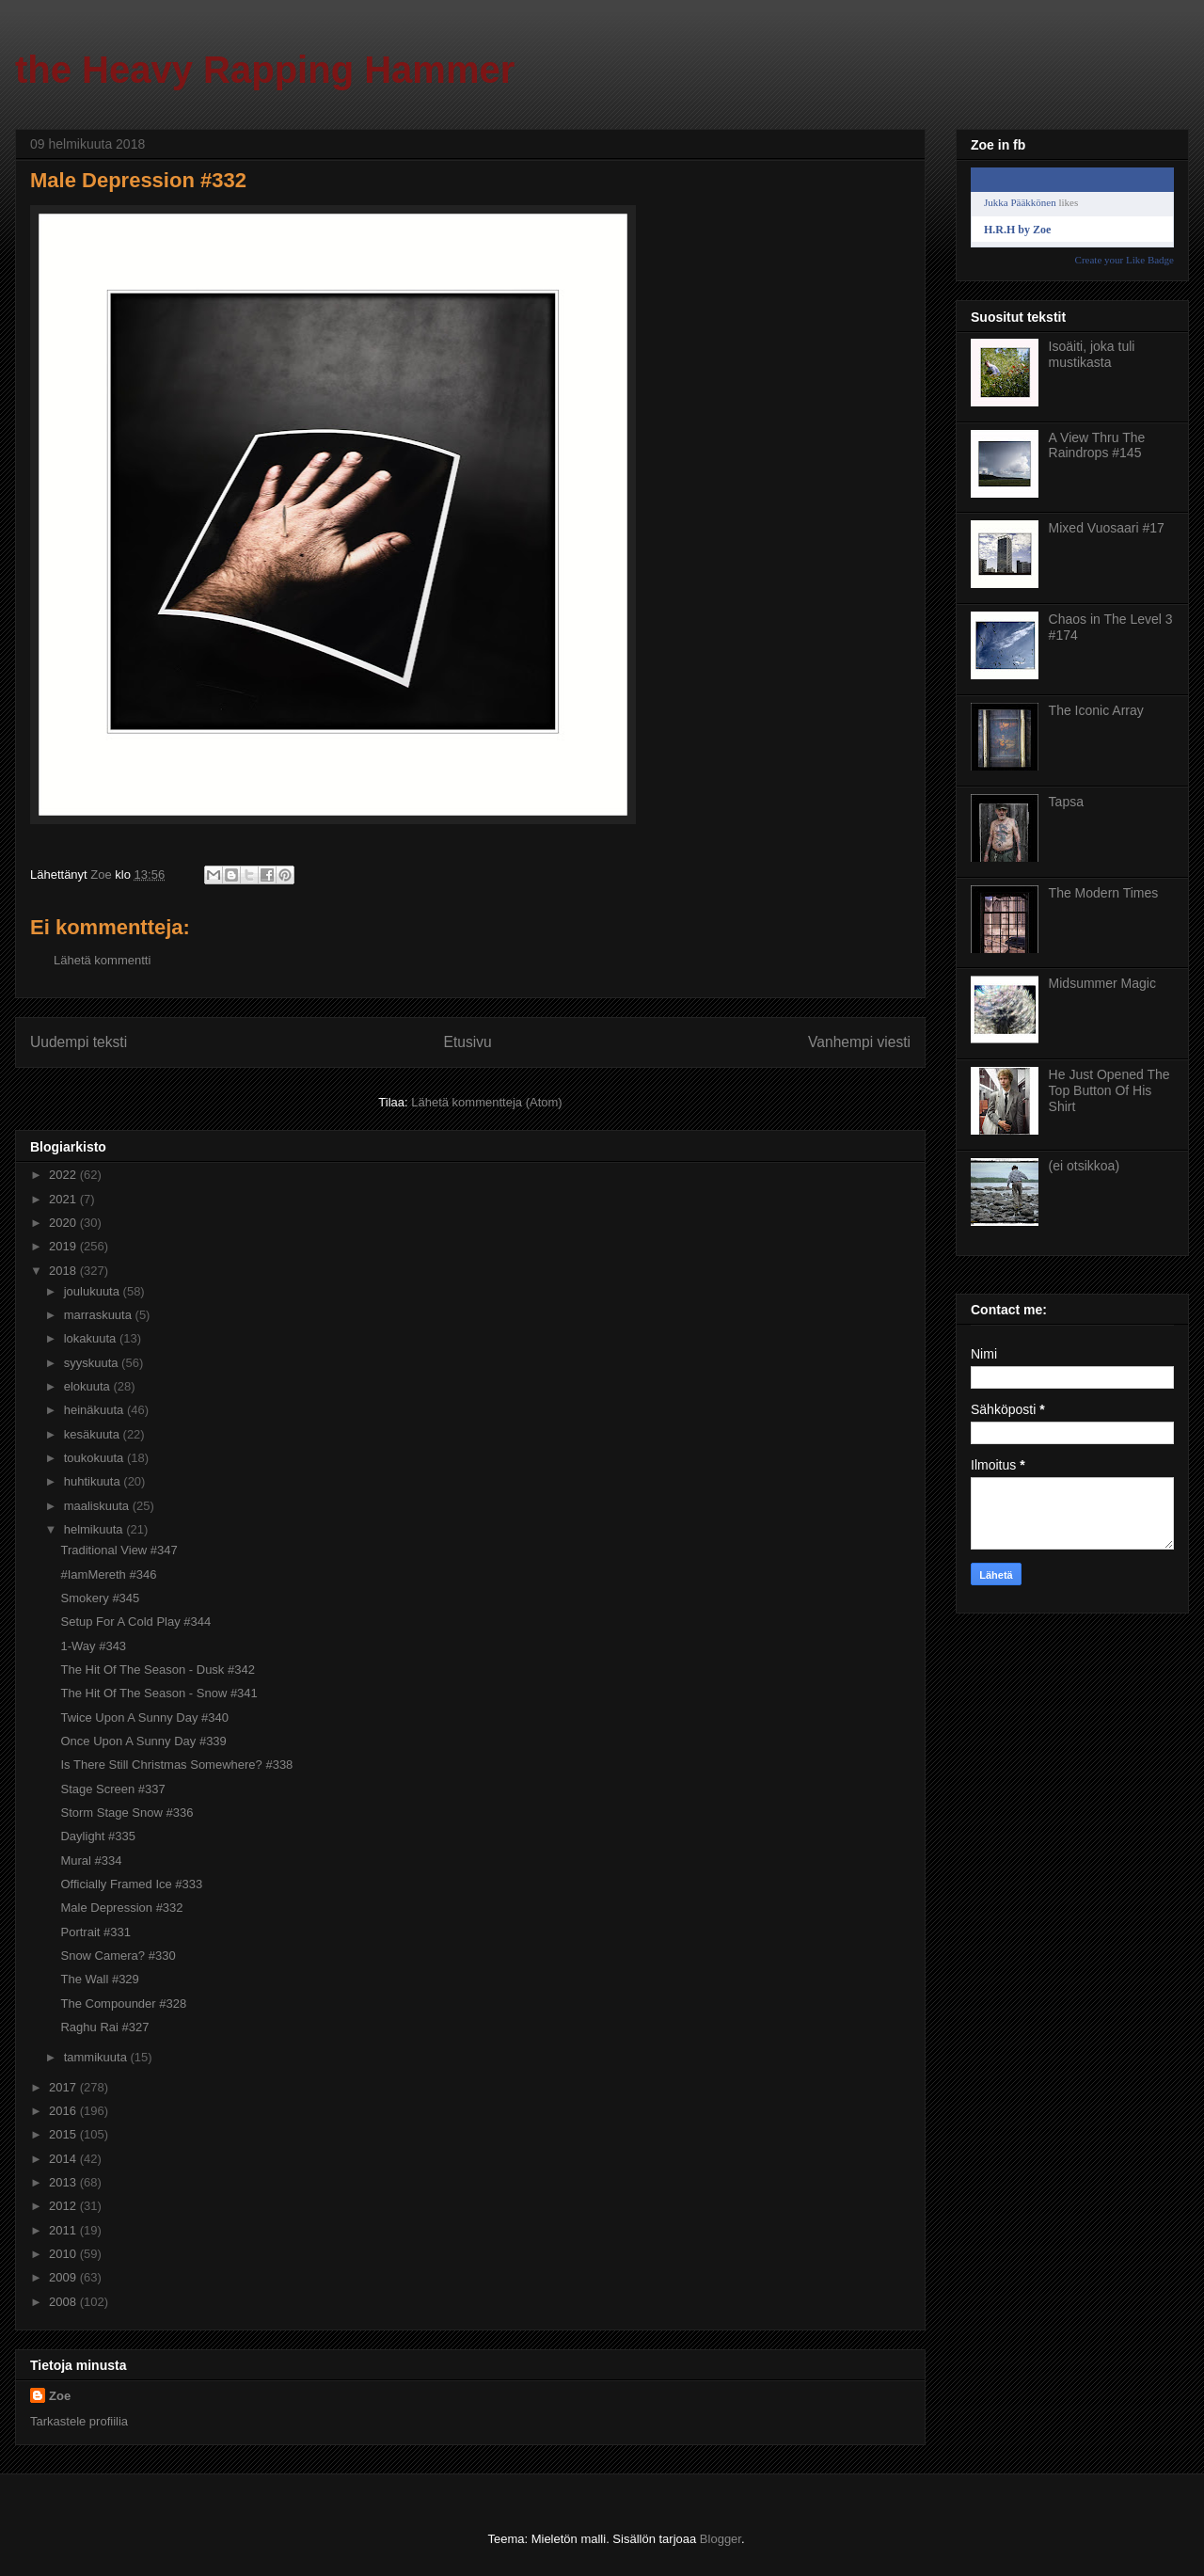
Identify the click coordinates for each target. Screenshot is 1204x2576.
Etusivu (468, 1042)
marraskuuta (99, 1315)
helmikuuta (95, 1529)
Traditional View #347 (118, 1550)
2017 (64, 2087)
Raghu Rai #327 (104, 2027)
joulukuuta (93, 1291)
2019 (64, 1246)
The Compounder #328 (123, 2003)
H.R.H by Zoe (1017, 229)
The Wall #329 (99, 1979)
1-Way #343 (93, 1646)
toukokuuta (95, 1458)
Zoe (60, 2396)
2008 (64, 2302)
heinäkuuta (95, 1410)
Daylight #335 (97, 1836)
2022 (64, 1175)
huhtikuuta (94, 1481)
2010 (64, 2254)
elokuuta (89, 1386)
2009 (64, 2277)
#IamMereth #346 (108, 1574)
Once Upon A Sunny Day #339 (143, 1741)
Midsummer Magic (1102, 983)
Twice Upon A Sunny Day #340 (144, 1717)
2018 (64, 1271)
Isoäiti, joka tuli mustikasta (1092, 354)
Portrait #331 (95, 1932)
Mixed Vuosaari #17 (1106, 527)
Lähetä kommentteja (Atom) (486, 1102)
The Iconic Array (1096, 710)
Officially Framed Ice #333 (131, 1884)
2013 (64, 2182)
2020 (64, 1223)
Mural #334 (90, 1860)
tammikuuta (97, 2057)
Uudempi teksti (78, 1042)
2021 (64, 1199)
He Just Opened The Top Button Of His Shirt (1109, 1090)
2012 (64, 2206)
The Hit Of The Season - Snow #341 (158, 1693)
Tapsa (1066, 801)
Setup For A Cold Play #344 (135, 1621)
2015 (64, 2134)
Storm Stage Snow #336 (126, 1812)
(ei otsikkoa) (1084, 1165)
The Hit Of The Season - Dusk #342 (157, 1669)
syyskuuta (92, 1363)
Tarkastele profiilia (79, 2421)
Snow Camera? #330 (117, 1955)
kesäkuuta (93, 1434)
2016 (64, 2111)
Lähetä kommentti (102, 960)
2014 (64, 2159)
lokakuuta (91, 1338)
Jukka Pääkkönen (1020, 202)
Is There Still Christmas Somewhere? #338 (176, 1764)
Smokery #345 (99, 1598)
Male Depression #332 (121, 1907)
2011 (64, 2230)
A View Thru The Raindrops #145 (1097, 445)
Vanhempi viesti (859, 1042)
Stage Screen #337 (112, 1789)
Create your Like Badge (1124, 259)
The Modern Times (1104, 892)
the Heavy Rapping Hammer (265, 69)
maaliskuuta (98, 1506)
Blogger (720, 2539)
